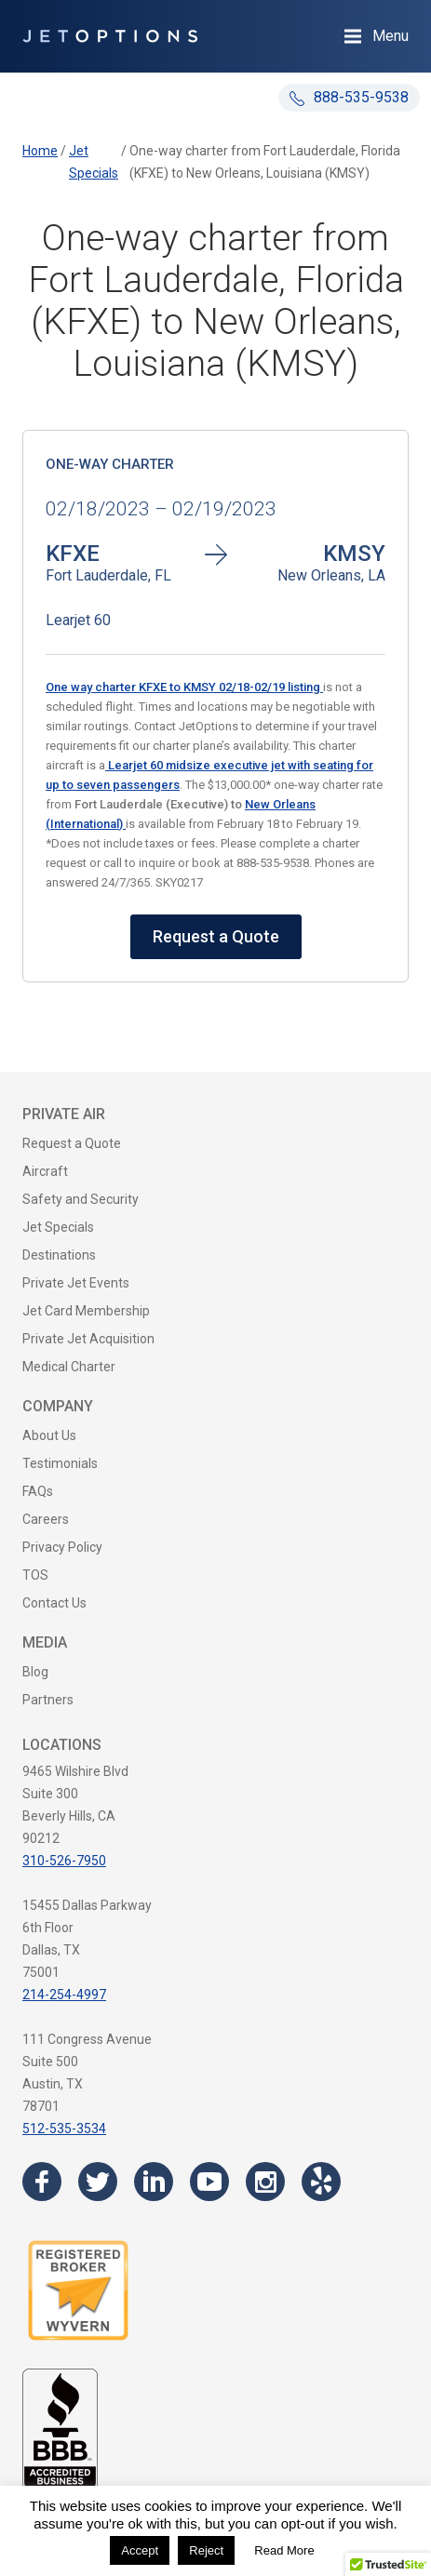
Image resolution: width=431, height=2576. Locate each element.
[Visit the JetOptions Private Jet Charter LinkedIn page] (153, 2181)
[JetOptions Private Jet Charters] (109, 36)
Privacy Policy (62, 1547)
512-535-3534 (64, 2128)
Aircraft (45, 1171)
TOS (35, 1575)
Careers (45, 1519)
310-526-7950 (64, 1860)
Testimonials (60, 1463)
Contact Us (54, 1602)
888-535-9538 (349, 97)
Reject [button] (206, 2550)
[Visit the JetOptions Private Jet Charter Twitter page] (97, 2181)
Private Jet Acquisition (88, 1338)
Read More (284, 2550)
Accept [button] (139, 2550)
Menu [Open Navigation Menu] (390, 36)
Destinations (59, 1255)
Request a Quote (216, 936)
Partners (48, 1699)
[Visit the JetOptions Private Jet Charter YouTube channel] (209, 2181)
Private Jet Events (75, 1282)
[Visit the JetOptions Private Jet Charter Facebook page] (41, 2181)
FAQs (37, 1491)
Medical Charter (68, 1366)
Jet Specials (58, 1227)
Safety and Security (80, 1199)
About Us (49, 1435)
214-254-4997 (64, 1994)
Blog (35, 1671)
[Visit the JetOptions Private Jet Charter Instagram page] (265, 2181)
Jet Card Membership (86, 1310)
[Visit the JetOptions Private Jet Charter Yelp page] (321, 2181)
